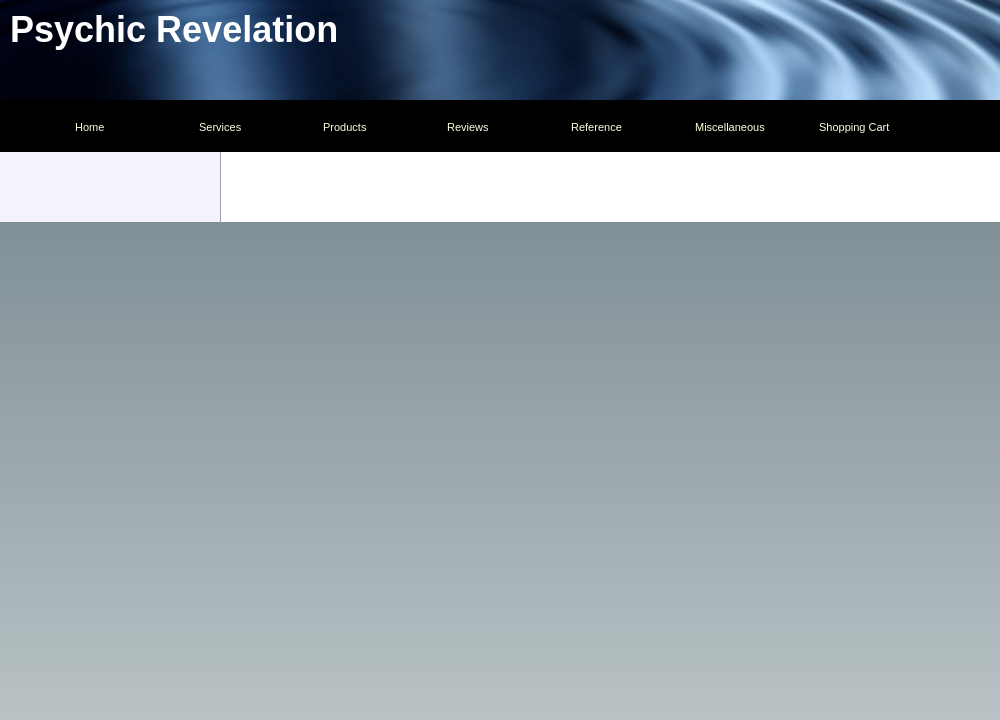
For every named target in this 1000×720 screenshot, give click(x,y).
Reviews (468, 127)
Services (220, 127)
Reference (596, 127)
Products (344, 127)
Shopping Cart (854, 127)
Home (89, 127)
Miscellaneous (730, 127)
